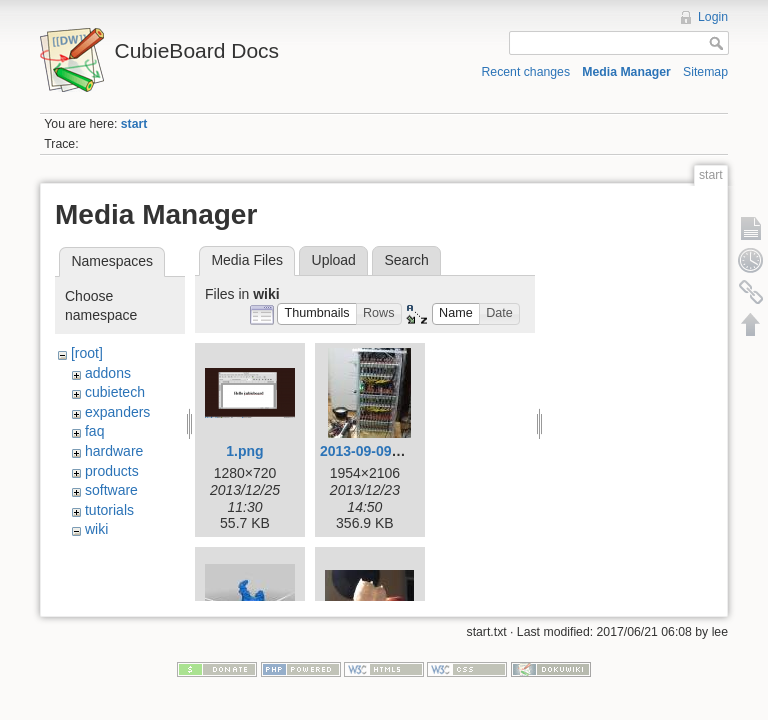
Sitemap (705, 72)
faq (94, 431)
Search (406, 260)
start (134, 124)
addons (108, 373)
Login (713, 17)
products (112, 471)
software (111, 490)
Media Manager (626, 72)
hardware (114, 451)
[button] (317, 314)
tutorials (109, 510)
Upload (334, 260)
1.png (244, 451)
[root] (87, 353)
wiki (96, 529)
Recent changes (526, 72)
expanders (117, 412)
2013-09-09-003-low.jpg (396, 451)
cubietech (115, 392)
